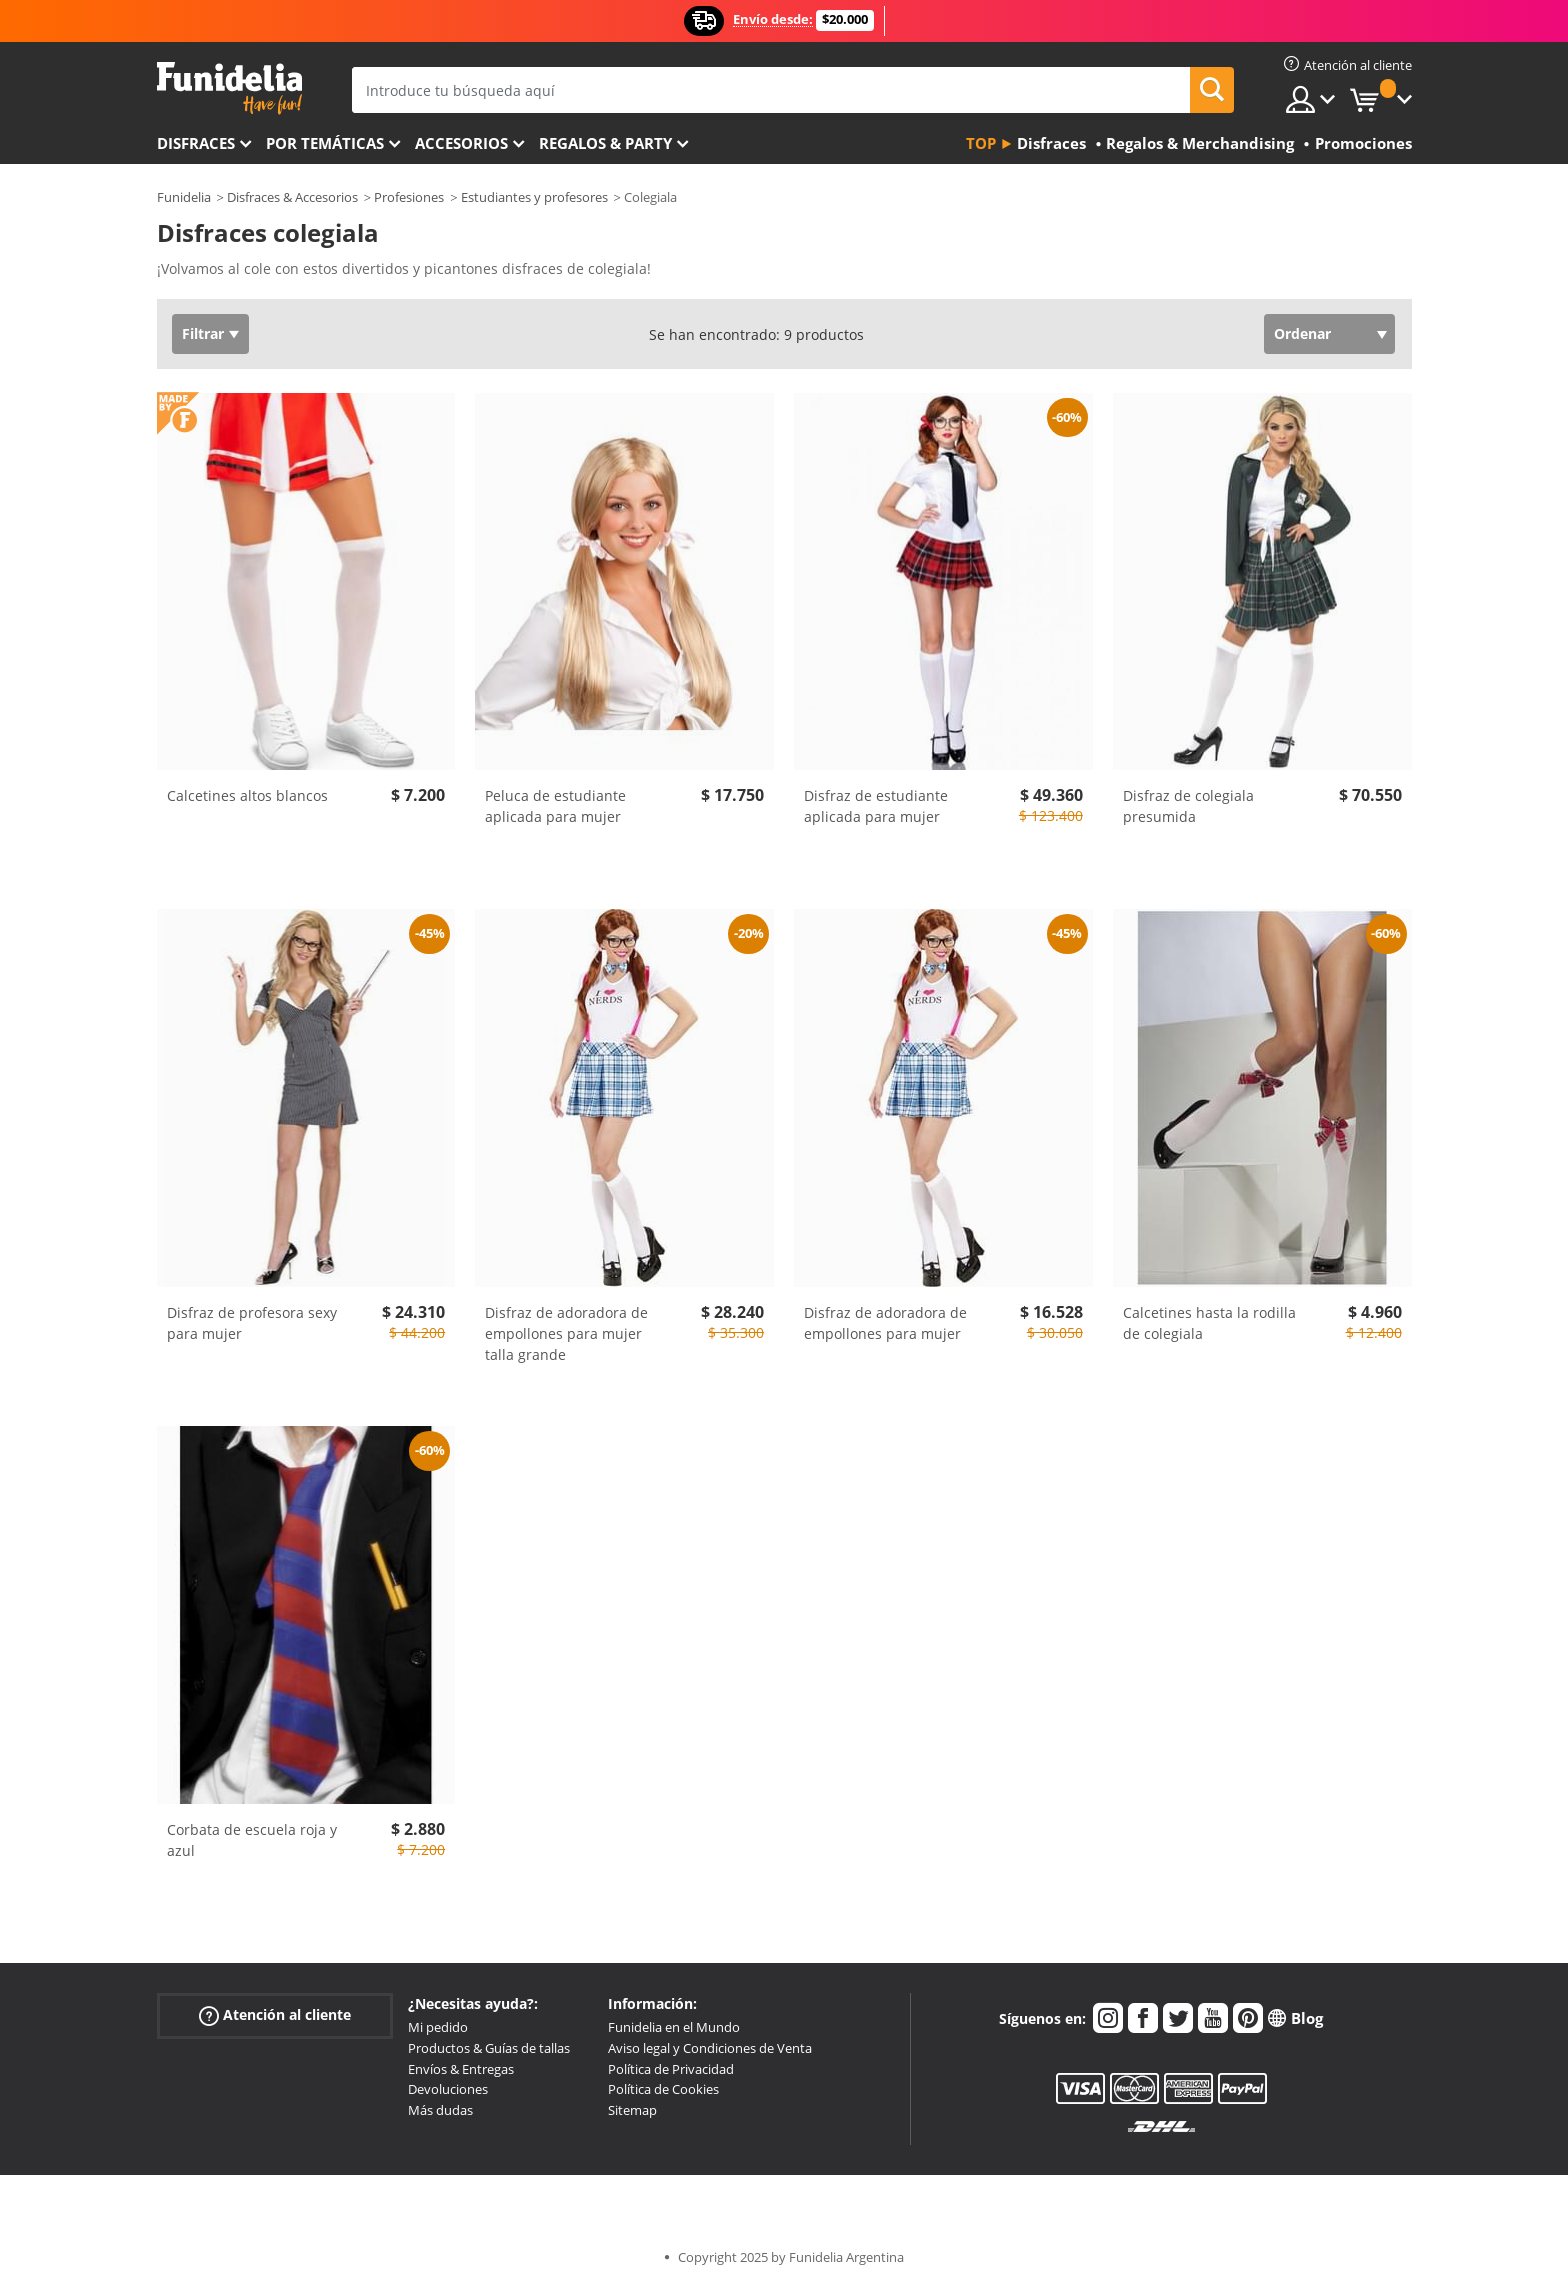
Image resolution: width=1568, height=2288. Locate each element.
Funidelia (184, 197)
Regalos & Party (605, 143)
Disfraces (196, 143)
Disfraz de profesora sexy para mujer (252, 1323)
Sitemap (632, 2110)
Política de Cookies (663, 2089)
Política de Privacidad (671, 2069)
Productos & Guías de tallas (489, 2048)
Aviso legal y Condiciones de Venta (710, 2048)
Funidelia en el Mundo (674, 2027)
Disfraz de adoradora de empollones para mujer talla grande (566, 1333)
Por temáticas (325, 143)
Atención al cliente (275, 2015)
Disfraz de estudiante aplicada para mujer (876, 806)
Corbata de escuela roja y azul (252, 1840)
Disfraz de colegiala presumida (1188, 806)
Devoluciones (448, 2089)
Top (981, 143)
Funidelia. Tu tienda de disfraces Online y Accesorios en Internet (229, 88)
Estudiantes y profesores (534, 197)
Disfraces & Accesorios (292, 197)
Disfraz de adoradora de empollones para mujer (885, 1323)
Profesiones (409, 197)
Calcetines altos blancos (247, 795)
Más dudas (440, 2110)
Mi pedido (438, 2027)
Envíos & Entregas (461, 2069)
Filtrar (203, 333)
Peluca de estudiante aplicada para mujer (555, 806)
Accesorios (461, 143)
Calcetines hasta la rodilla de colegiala (1209, 1323)
